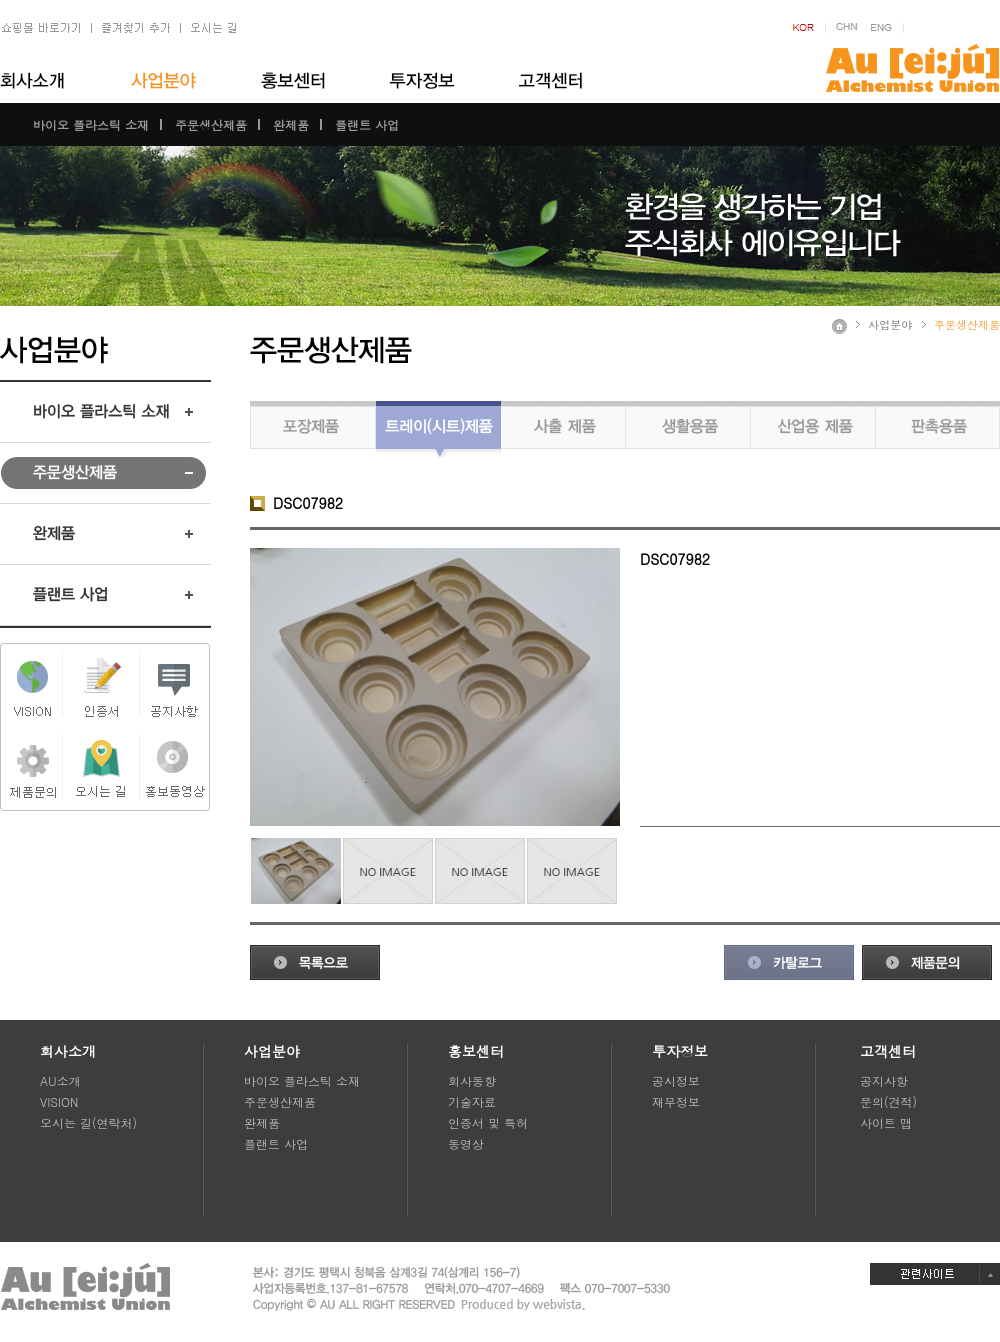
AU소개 (60, 1080)
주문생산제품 (211, 124)
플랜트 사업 (367, 124)
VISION (59, 1101)
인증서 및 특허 (488, 1122)
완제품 (291, 124)
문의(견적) (888, 1101)
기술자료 (472, 1101)
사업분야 (890, 324)
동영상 (466, 1143)
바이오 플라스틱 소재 (91, 124)
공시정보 (676, 1080)
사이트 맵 (886, 1122)
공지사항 (884, 1080)
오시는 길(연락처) (88, 1122)
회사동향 (472, 1080)
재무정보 (676, 1101)
